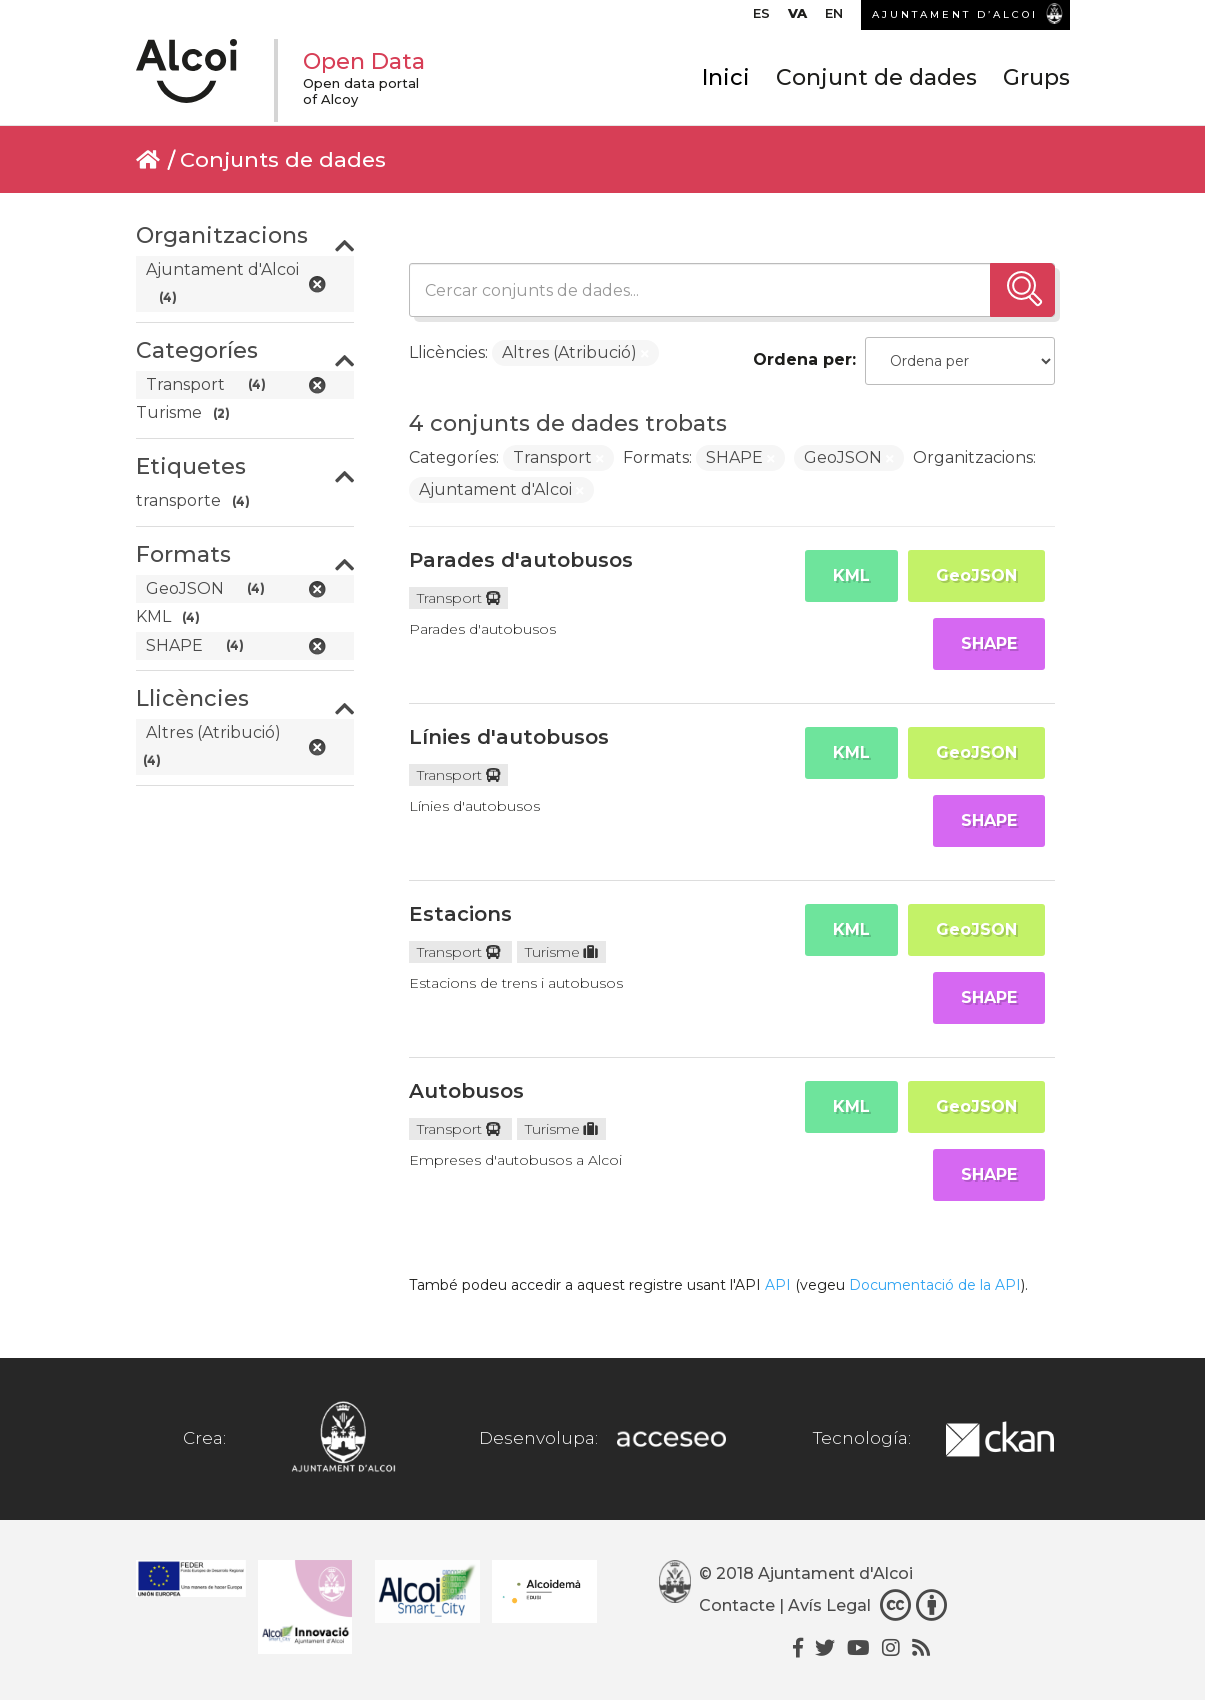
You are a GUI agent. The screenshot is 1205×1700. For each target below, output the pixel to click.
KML (851, 575)
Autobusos (466, 1091)
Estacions (460, 914)
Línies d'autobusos (509, 737)
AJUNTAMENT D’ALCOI (955, 14)
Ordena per (802, 359)
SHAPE (989, 643)
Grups (1036, 77)
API (778, 1285)
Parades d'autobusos (521, 560)
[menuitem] (761, 18)
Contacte (737, 1605)
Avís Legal (829, 1605)
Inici (726, 77)
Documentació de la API (935, 1285)
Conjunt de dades (876, 77)
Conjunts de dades (283, 159)
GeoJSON (976, 575)
